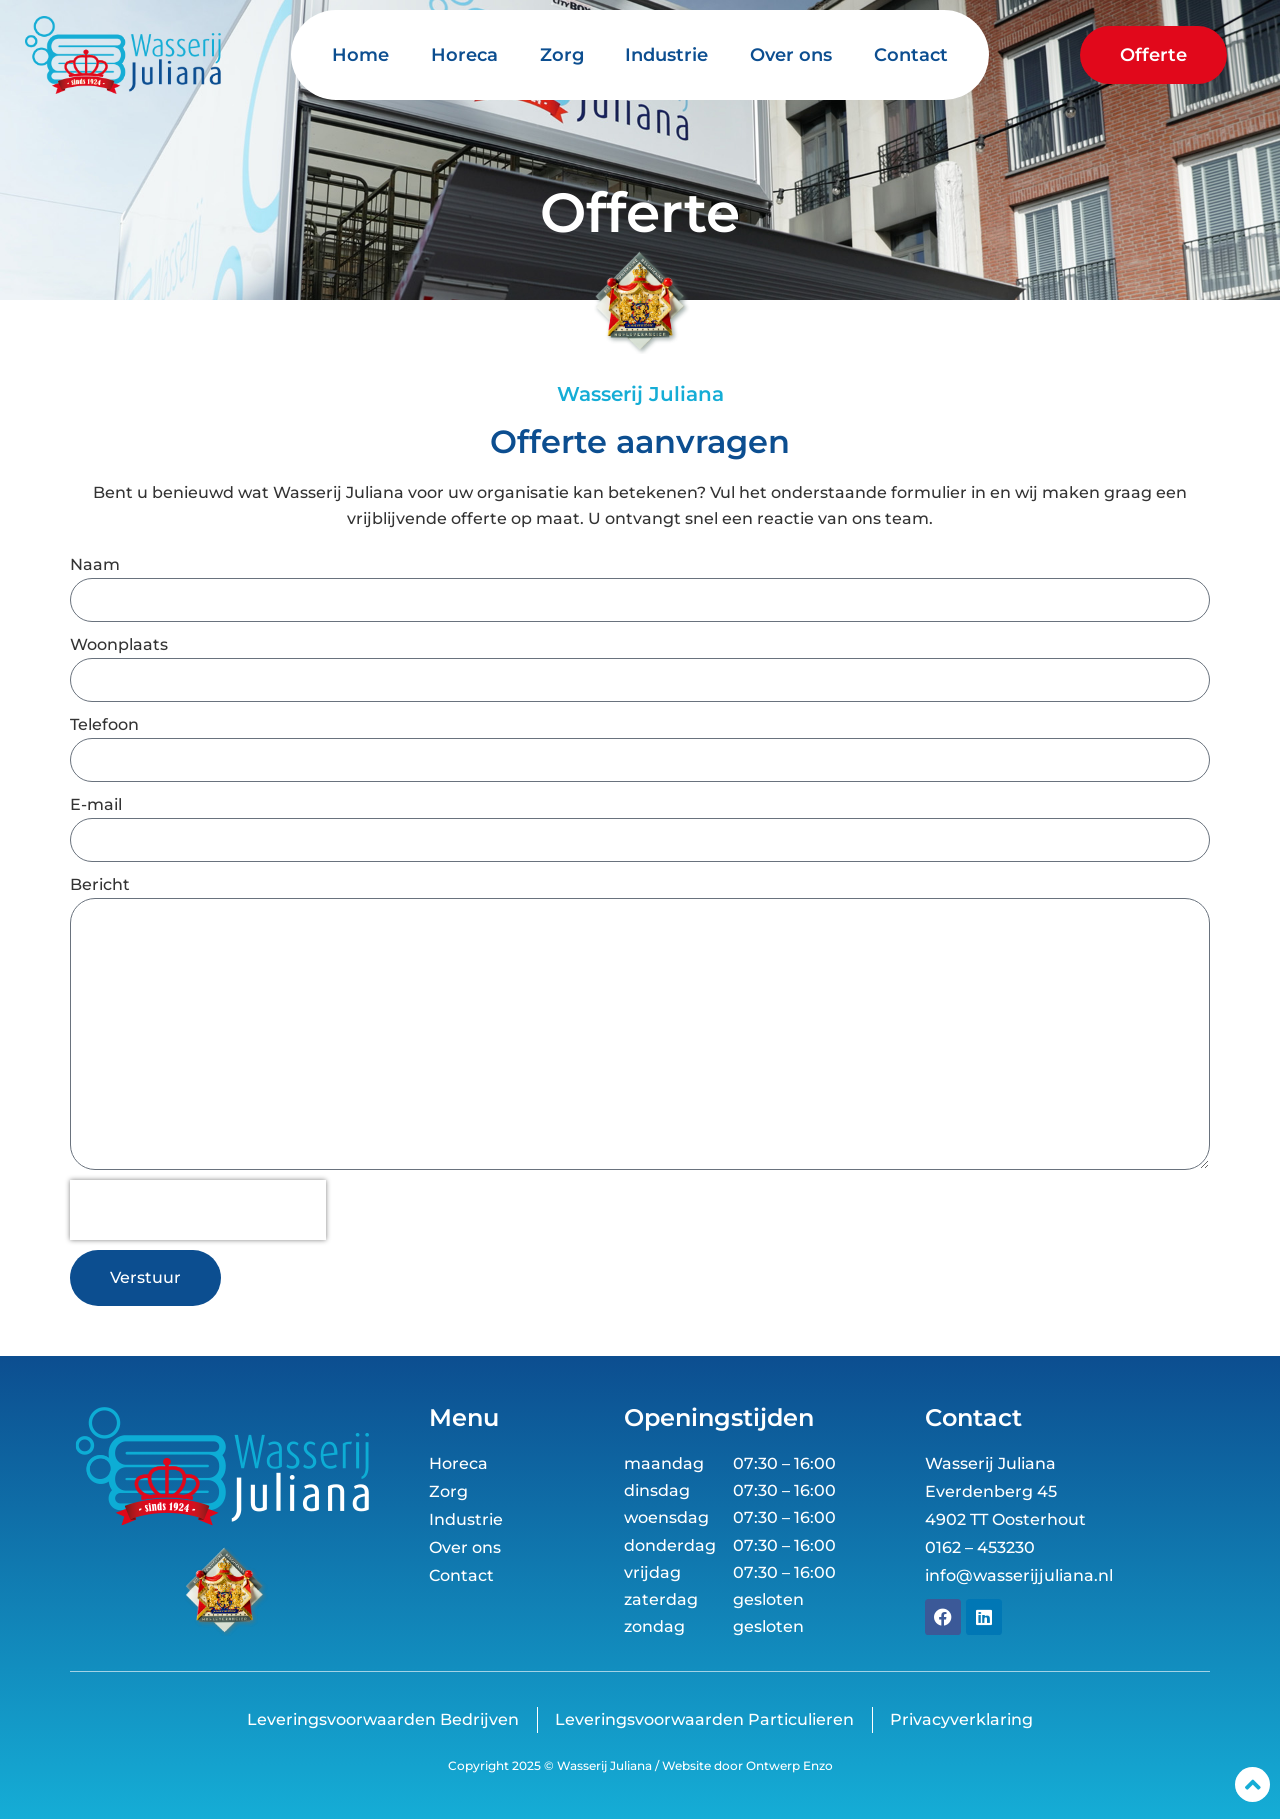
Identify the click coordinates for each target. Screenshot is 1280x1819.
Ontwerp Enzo (788, 1765)
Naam (95, 564)
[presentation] (198, 1210)
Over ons (791, 55)
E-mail (96, 804)
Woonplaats (119, 644)
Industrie (666, 55)
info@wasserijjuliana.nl (1019, 1575)
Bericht (100, 884)
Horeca (464, 55)
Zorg (562, 55)
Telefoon (104, 724)
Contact (911, 55)
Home (360, 55)
